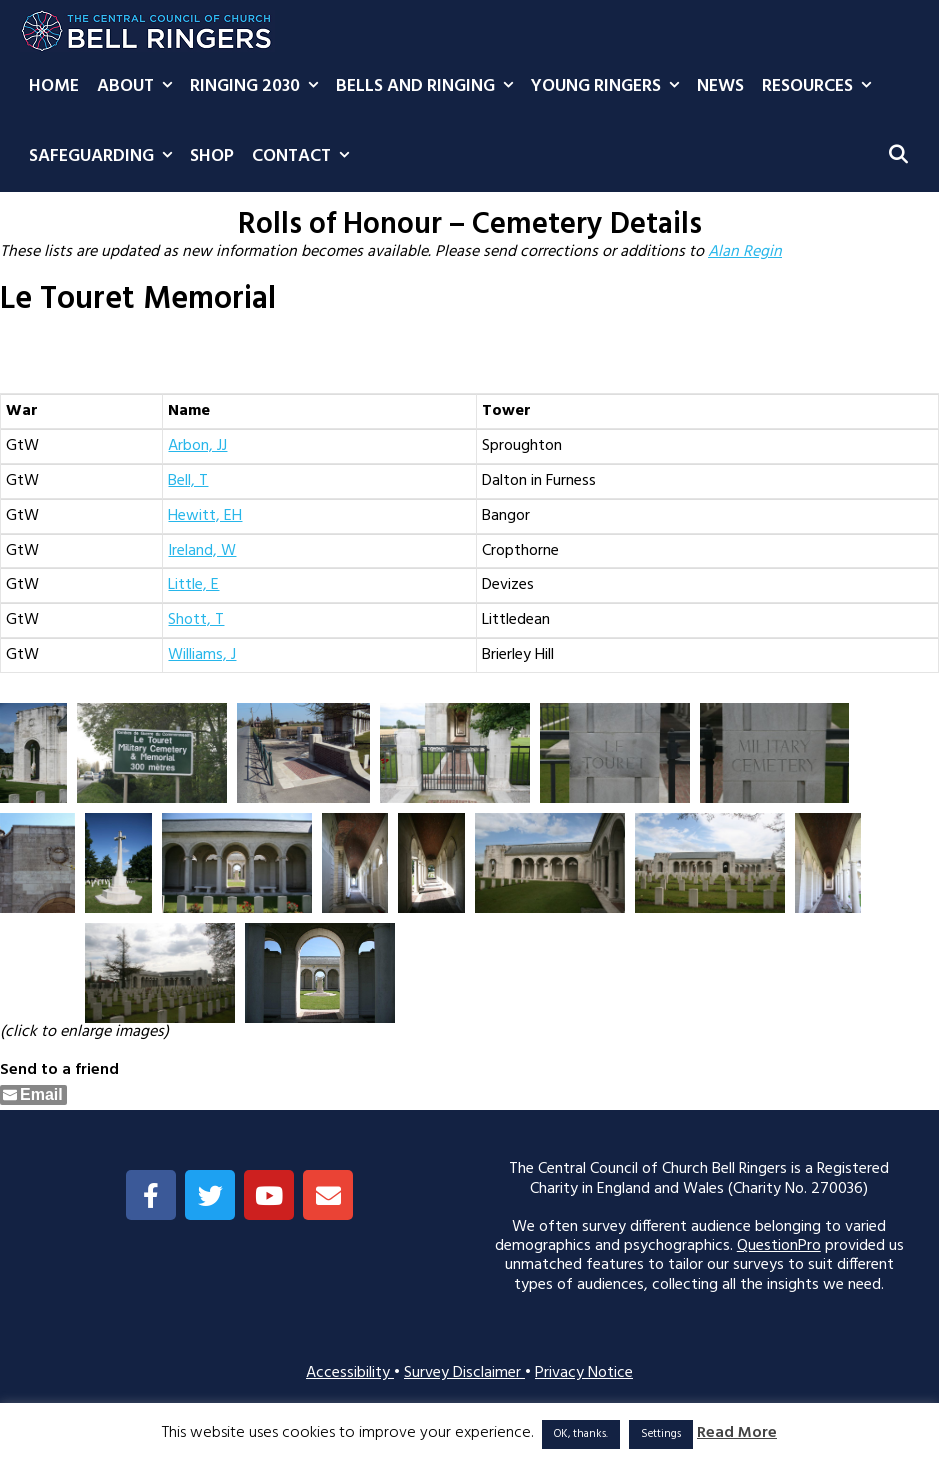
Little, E (193, 585)
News (720, 86)
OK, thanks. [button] (581, 1434)
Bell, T (188, 481)
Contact (305, 157)
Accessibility (350, 1373)
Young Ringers (609, 87)
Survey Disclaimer (464, 1373)
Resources (821, 87)
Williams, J (202, 655)
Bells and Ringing (429, 87)
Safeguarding (105, 157)
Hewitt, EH (205, 516)
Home (54, 86)
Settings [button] (661, 1434)
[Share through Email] (33, 1095)
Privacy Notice (584, 1373)
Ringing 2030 (258, 87)
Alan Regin (745, 252)
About (139, 87)
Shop (212, 156)
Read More (737, 1433)
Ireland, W (202, 551)
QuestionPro (779, 1246)
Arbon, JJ (197, 446)
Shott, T (196, 620)
